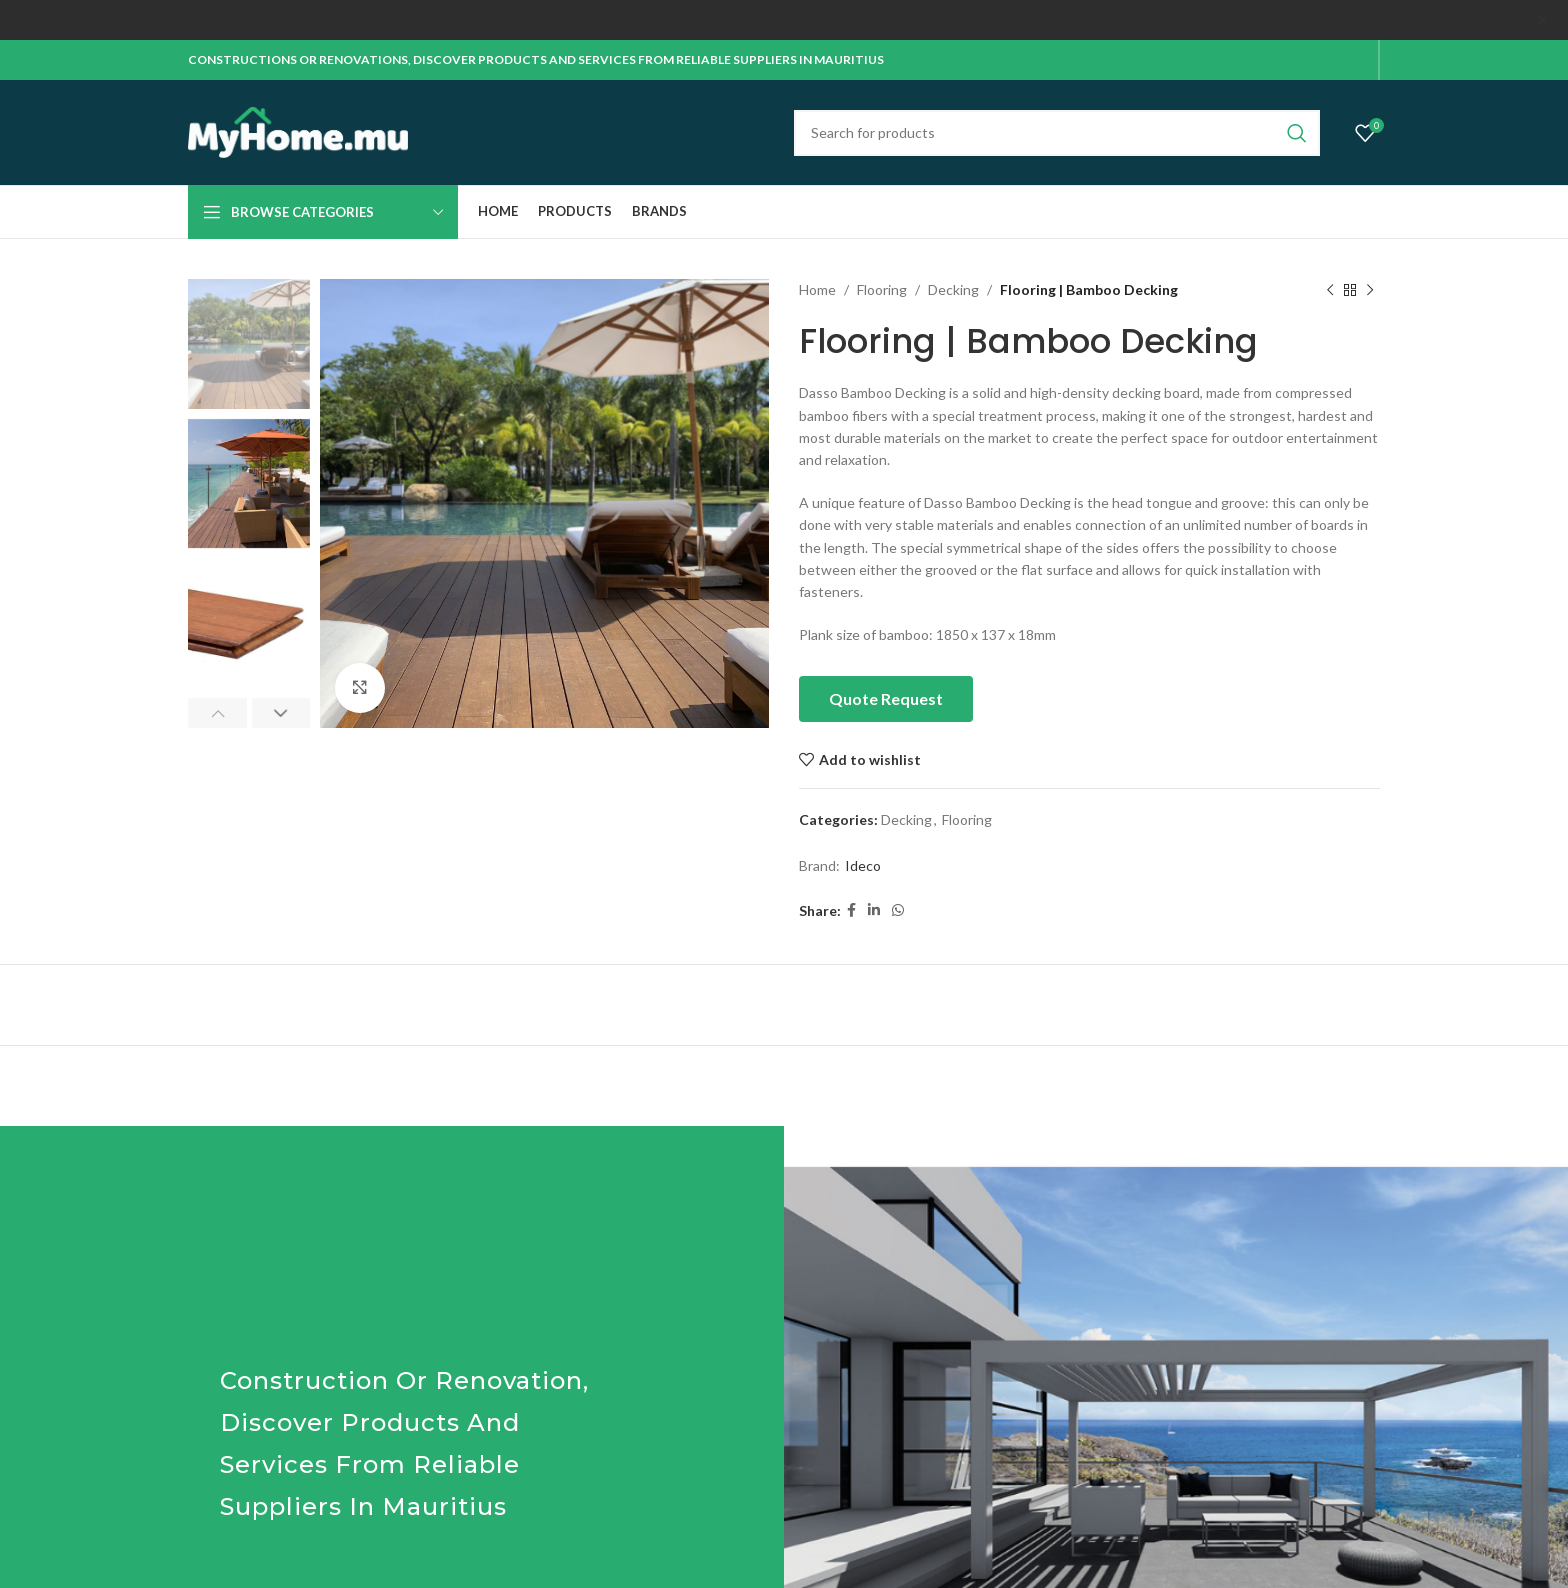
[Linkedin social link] (874, 909)
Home (817, 288)
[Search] (1057, 132)
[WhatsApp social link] (898, 909)
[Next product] (1370, 289)
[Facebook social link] (851, 909)
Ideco (863, 864)
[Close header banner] (1543, 20)
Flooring (882, 288)
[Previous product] (1330, 289)
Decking (953, 288)
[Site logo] (298, 129)
